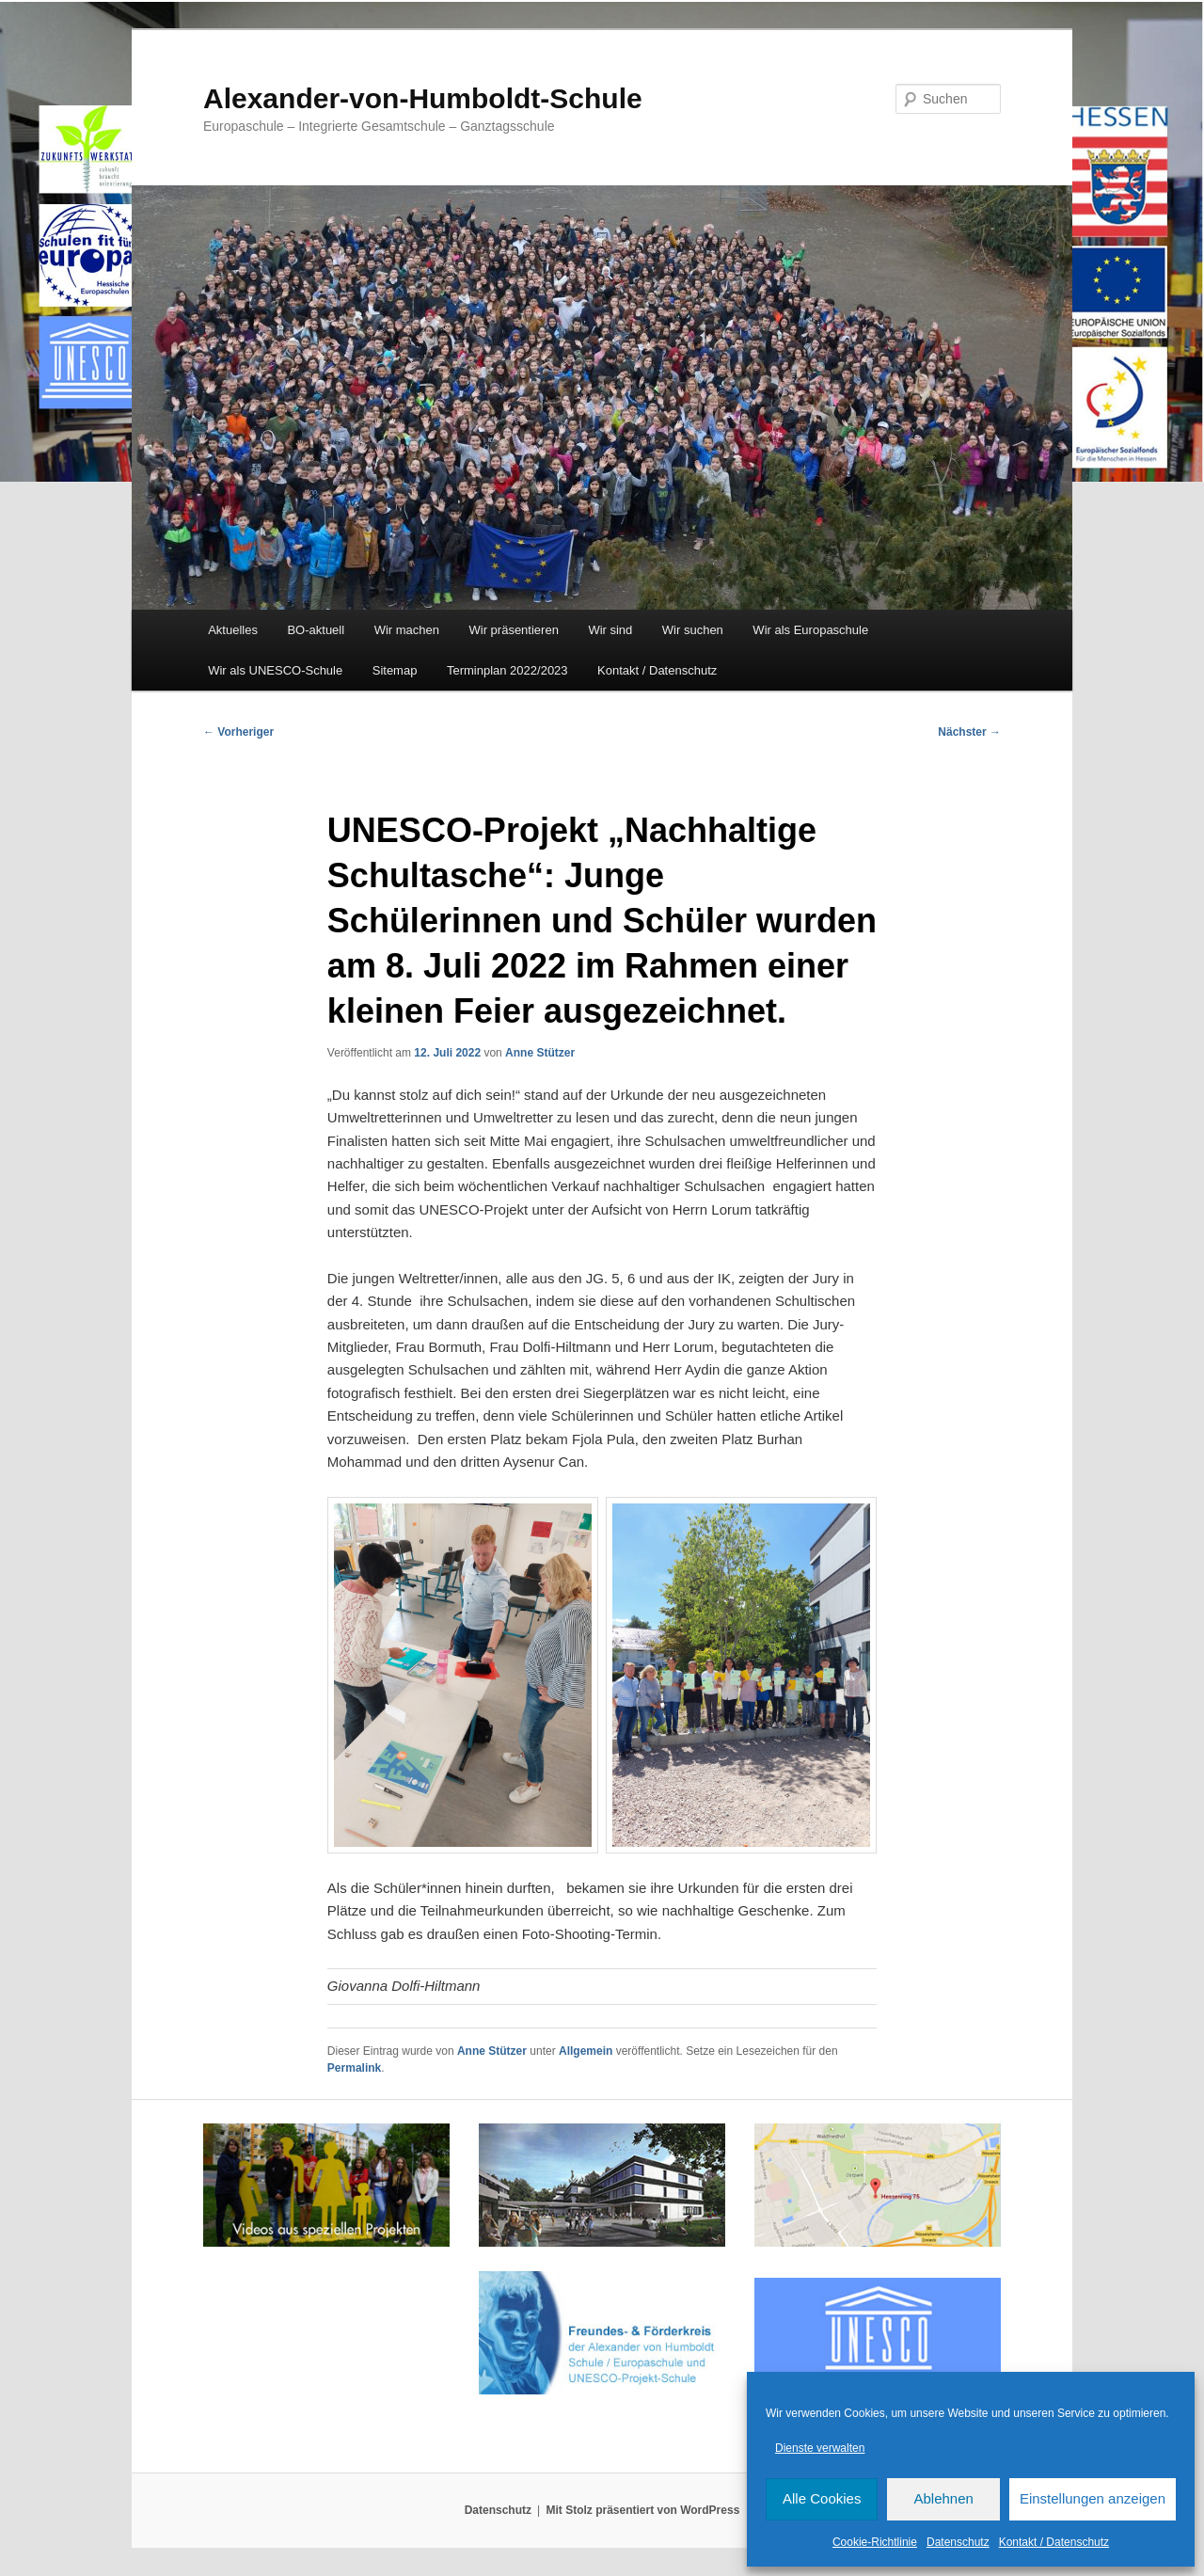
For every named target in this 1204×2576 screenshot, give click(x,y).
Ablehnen (943, 2498)
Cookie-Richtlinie (874, 2542)
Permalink (354, 2068)
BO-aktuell (315, 630)
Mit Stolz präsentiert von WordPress (642, 2510)
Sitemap (395, 670)
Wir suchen (692, 630)
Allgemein (585, 2051)
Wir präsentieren (514, 630)
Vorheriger (238, 732)
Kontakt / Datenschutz (1054, 2542)
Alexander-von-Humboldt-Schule (422, 98)
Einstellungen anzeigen (1092, 2498)
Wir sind (610, 630)
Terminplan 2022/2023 (507, 670)
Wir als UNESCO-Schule (275, 670)
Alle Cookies (822, 2498)
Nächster (969, 732)
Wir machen (406, 630)
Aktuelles (233, 630)
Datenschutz (958, 2542)
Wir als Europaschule (810, 630)
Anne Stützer (540, 1052)
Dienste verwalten (819, 2448)
